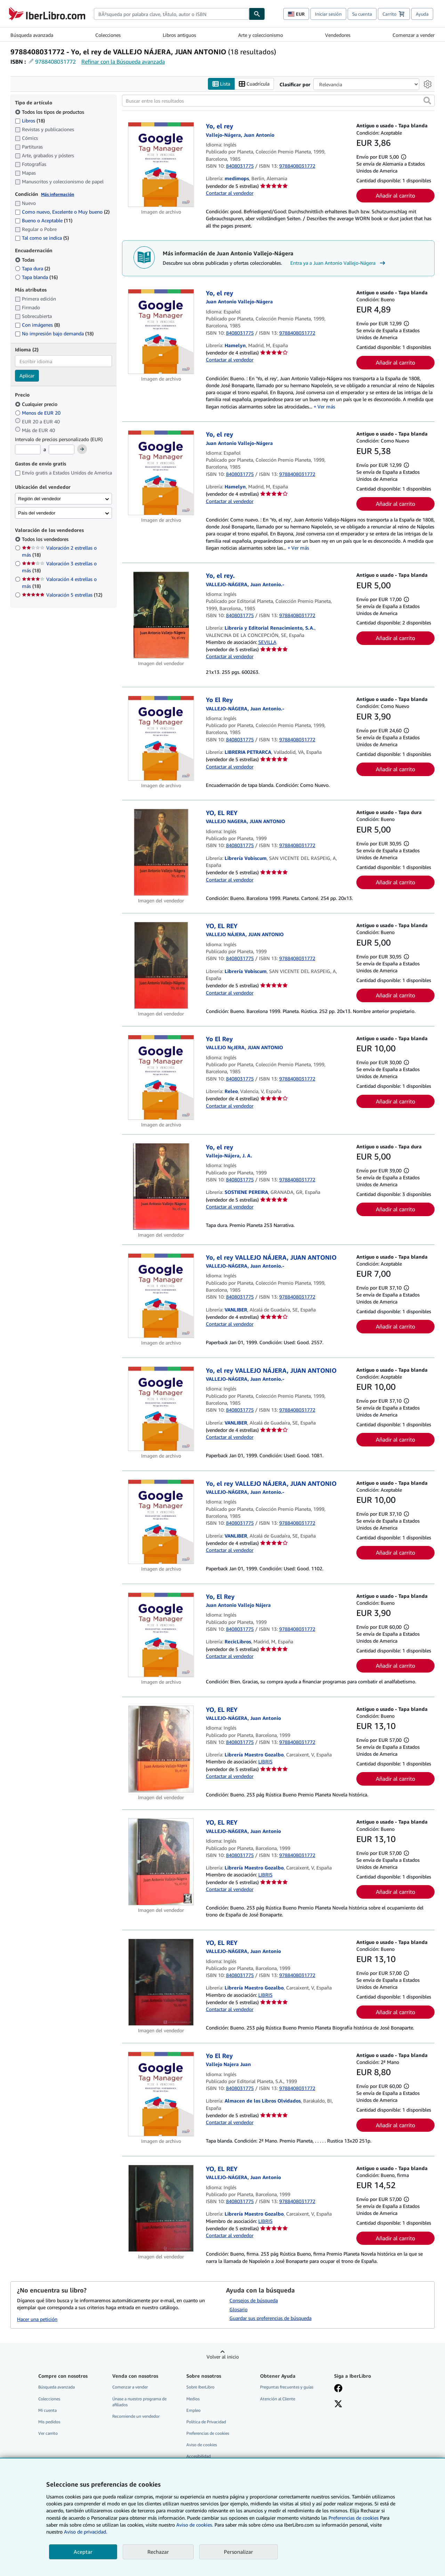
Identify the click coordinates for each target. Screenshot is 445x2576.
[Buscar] (257, 14)
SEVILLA (267, 642)
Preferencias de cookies (354, 2518)
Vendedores (337, 35)
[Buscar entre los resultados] (278, 101)
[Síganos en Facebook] (338, 2389)
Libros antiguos (179, 35)
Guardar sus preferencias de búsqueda (270, 2318)
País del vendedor (36, 513)
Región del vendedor (39, 498)
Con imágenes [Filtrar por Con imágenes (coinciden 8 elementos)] (37, 325)
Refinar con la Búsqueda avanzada (123, 61)
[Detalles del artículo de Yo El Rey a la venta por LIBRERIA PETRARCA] (161, 738)
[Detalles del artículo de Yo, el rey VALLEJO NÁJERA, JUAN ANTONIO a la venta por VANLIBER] (161, 1295)
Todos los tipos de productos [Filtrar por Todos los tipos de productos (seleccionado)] (50, 112)
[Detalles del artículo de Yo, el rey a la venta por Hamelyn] (161, 331)
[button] (427, 101)
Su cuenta (362, 14)
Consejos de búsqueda (253, 2300)
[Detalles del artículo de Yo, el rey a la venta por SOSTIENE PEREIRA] (161, 1186)
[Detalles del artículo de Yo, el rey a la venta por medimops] (161, 164)
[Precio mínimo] (28, 450)
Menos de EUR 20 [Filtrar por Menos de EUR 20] (38, 413)
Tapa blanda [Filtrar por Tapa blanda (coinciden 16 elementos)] (36, 277)
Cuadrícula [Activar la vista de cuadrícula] (254, 84)
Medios (193, 2398)
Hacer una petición (37, 2319)
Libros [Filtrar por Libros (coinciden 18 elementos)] (30, 120)
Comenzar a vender (414, 35)
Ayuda (422, 14)
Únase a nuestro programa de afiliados (139, 2401)
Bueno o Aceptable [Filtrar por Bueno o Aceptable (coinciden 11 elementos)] (43, 221)
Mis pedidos (49, 2421)
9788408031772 (55, 61)
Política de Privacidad (206, 2421)
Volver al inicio (223, 2357)
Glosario (238, 2309)
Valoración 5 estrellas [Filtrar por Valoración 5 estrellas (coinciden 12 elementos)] (62, 595)
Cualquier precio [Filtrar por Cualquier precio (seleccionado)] (37, 404)
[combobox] (171, 14)
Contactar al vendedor (229, 193)
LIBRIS (265, 1762)
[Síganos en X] (338, 2404)
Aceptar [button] (83, 2552)
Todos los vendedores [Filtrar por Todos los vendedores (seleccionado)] (46, 539)
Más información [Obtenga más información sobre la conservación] (57, 194)
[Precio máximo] (61, 450)
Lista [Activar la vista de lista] (221, 84)
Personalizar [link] (238, 2552)
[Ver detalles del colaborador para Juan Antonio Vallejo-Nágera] (240, 135)
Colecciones (108, 35)
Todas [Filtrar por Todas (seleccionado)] (25, 260)
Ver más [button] (326, 406)
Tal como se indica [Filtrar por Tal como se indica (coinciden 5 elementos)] (42, 238)
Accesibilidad (198, 2456)
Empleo (193, 2410)
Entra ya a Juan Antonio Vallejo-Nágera (338, 263)
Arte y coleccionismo (260, 35)
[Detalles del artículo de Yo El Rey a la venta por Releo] (161, 1077)
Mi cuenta (47, 2410)
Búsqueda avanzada (31, 35)
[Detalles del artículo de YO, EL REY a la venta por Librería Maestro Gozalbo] (161, 1749)
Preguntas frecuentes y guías (286, 2387)
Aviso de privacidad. (85, 2532)
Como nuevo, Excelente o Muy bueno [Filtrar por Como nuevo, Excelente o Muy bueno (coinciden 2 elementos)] (62, 212)
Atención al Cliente (277, 2398)
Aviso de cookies (201, 2445)
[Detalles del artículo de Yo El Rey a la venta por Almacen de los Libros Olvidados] (161, 2094)
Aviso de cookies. (194, 2525)
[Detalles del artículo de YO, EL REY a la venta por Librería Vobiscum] (161, 852)
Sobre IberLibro (200, 2387)
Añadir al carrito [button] (395, 195)
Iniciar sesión (328, 14)
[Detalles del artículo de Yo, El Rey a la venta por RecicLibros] (161, 1635)
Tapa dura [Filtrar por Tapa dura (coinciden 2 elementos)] (32, 268)
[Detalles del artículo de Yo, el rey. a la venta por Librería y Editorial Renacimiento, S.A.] (161, 615)
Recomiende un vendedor (136, 2416)
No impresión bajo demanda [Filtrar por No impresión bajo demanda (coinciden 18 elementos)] (54, 334)
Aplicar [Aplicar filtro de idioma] (26, 376)
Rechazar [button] (158, 2552)
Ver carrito (48, 2433)
